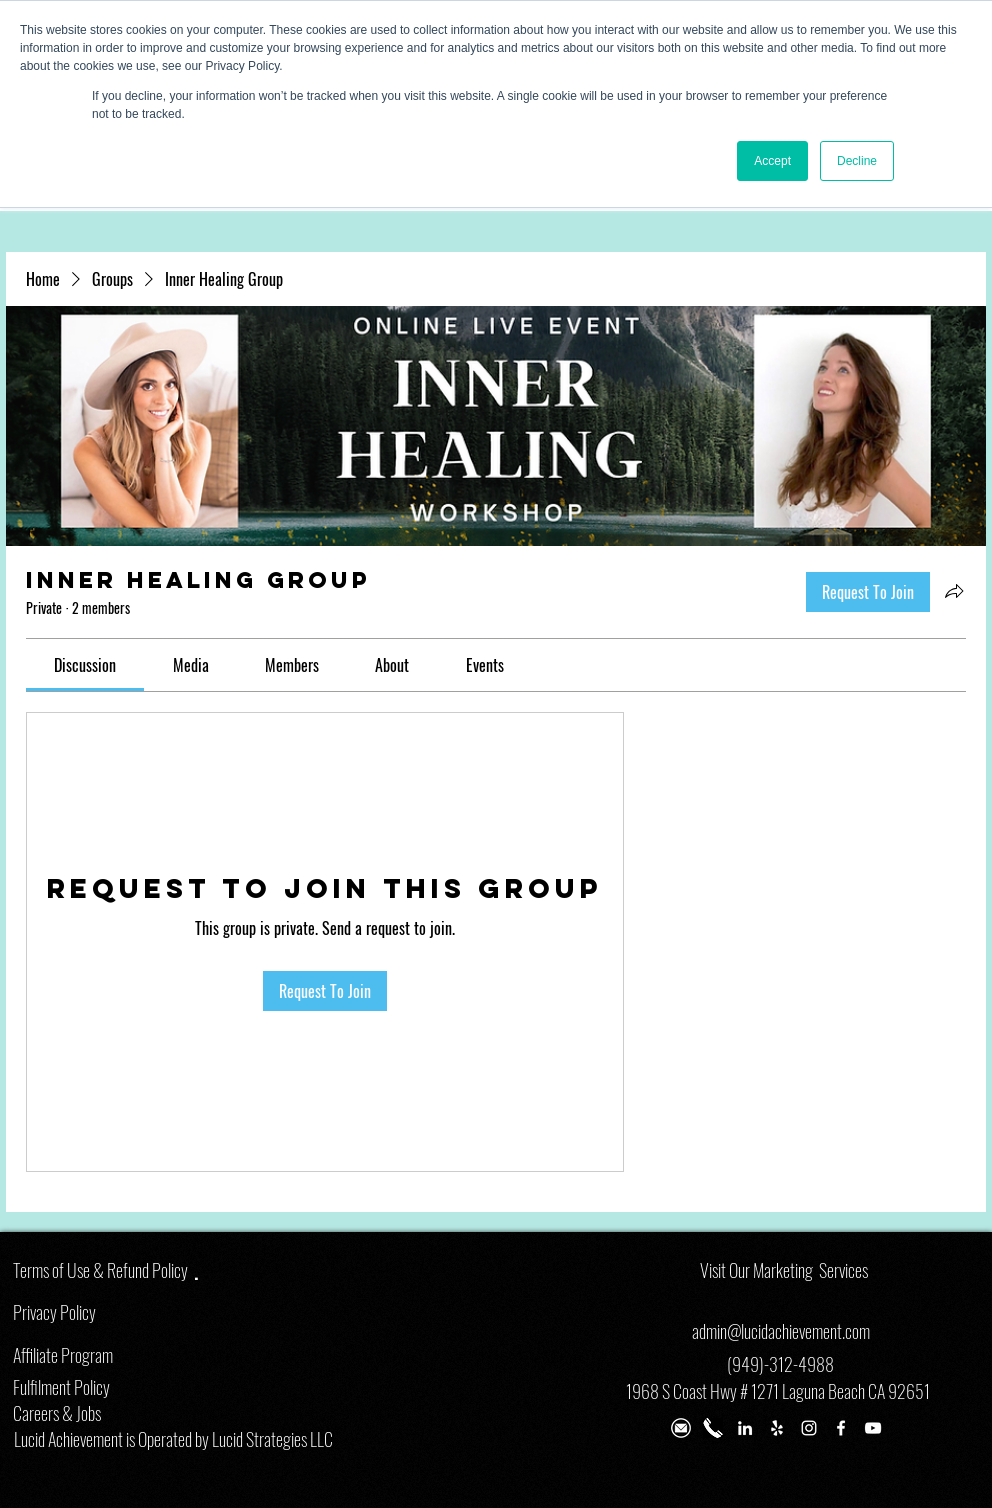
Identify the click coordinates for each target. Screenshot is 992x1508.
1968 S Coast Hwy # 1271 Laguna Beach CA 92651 (778, 1391)
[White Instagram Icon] (809, 1428)
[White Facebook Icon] (841, 1428)
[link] (85, 665)
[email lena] (681, 1428)
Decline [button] (857, 161)
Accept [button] (772, 161)
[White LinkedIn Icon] (745, 1428)
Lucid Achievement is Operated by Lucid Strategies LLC (173, 1439)
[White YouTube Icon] (873, 1428)
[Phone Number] (713, 1428)
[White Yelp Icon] (777, 1428)
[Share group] (954, 591)
